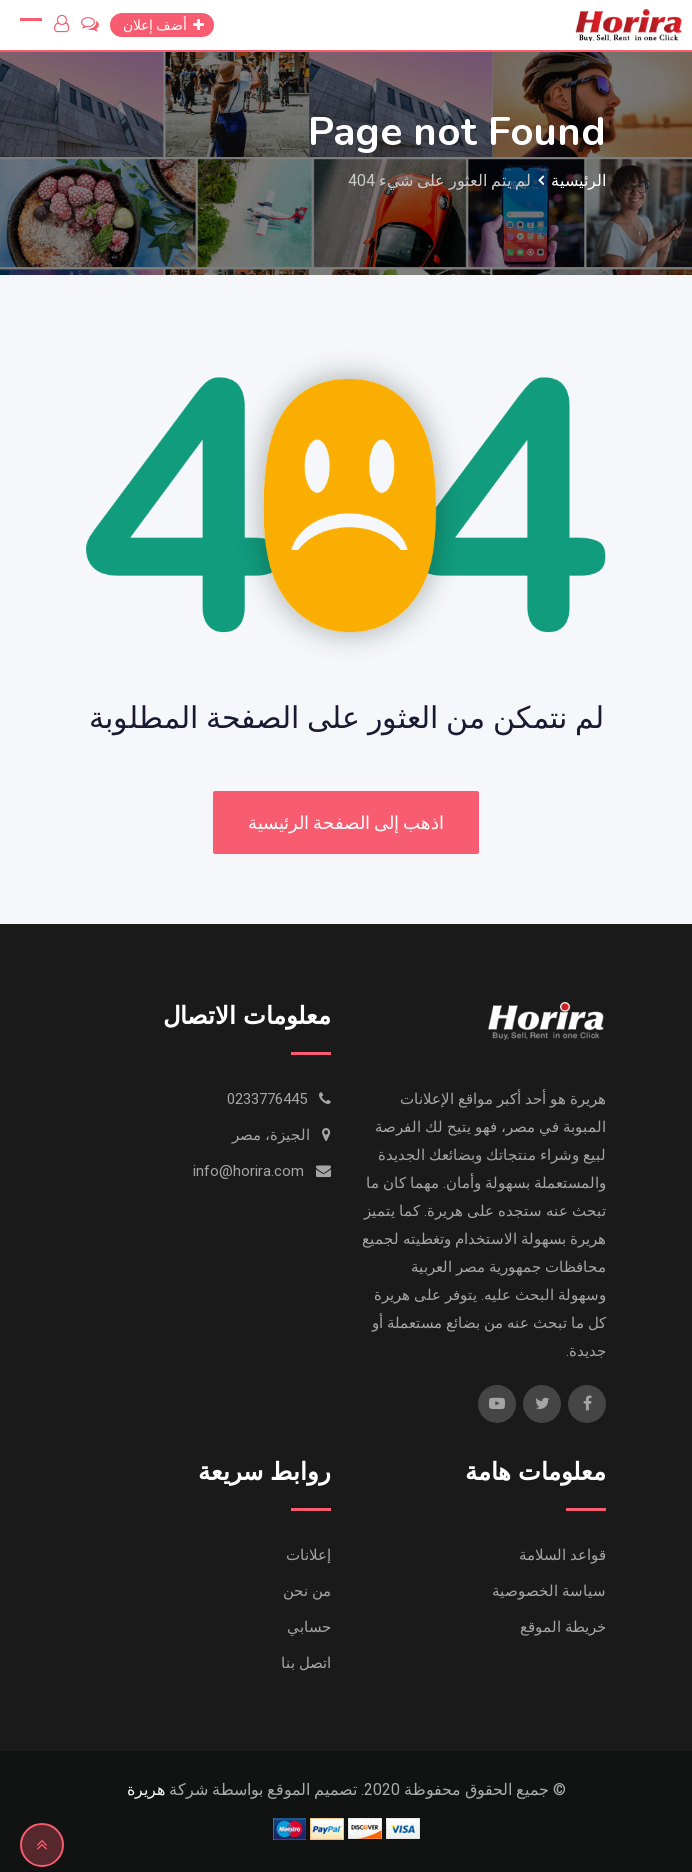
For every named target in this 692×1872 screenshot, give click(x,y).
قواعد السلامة (562, 1555)
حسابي (309, 1627)
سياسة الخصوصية (549, 1591)
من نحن (307, 1591)
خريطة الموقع (563, 1627)
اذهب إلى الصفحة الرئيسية (346, 822)
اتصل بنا (306, 1663)
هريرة (146, 1789)
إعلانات (308, 1555)
